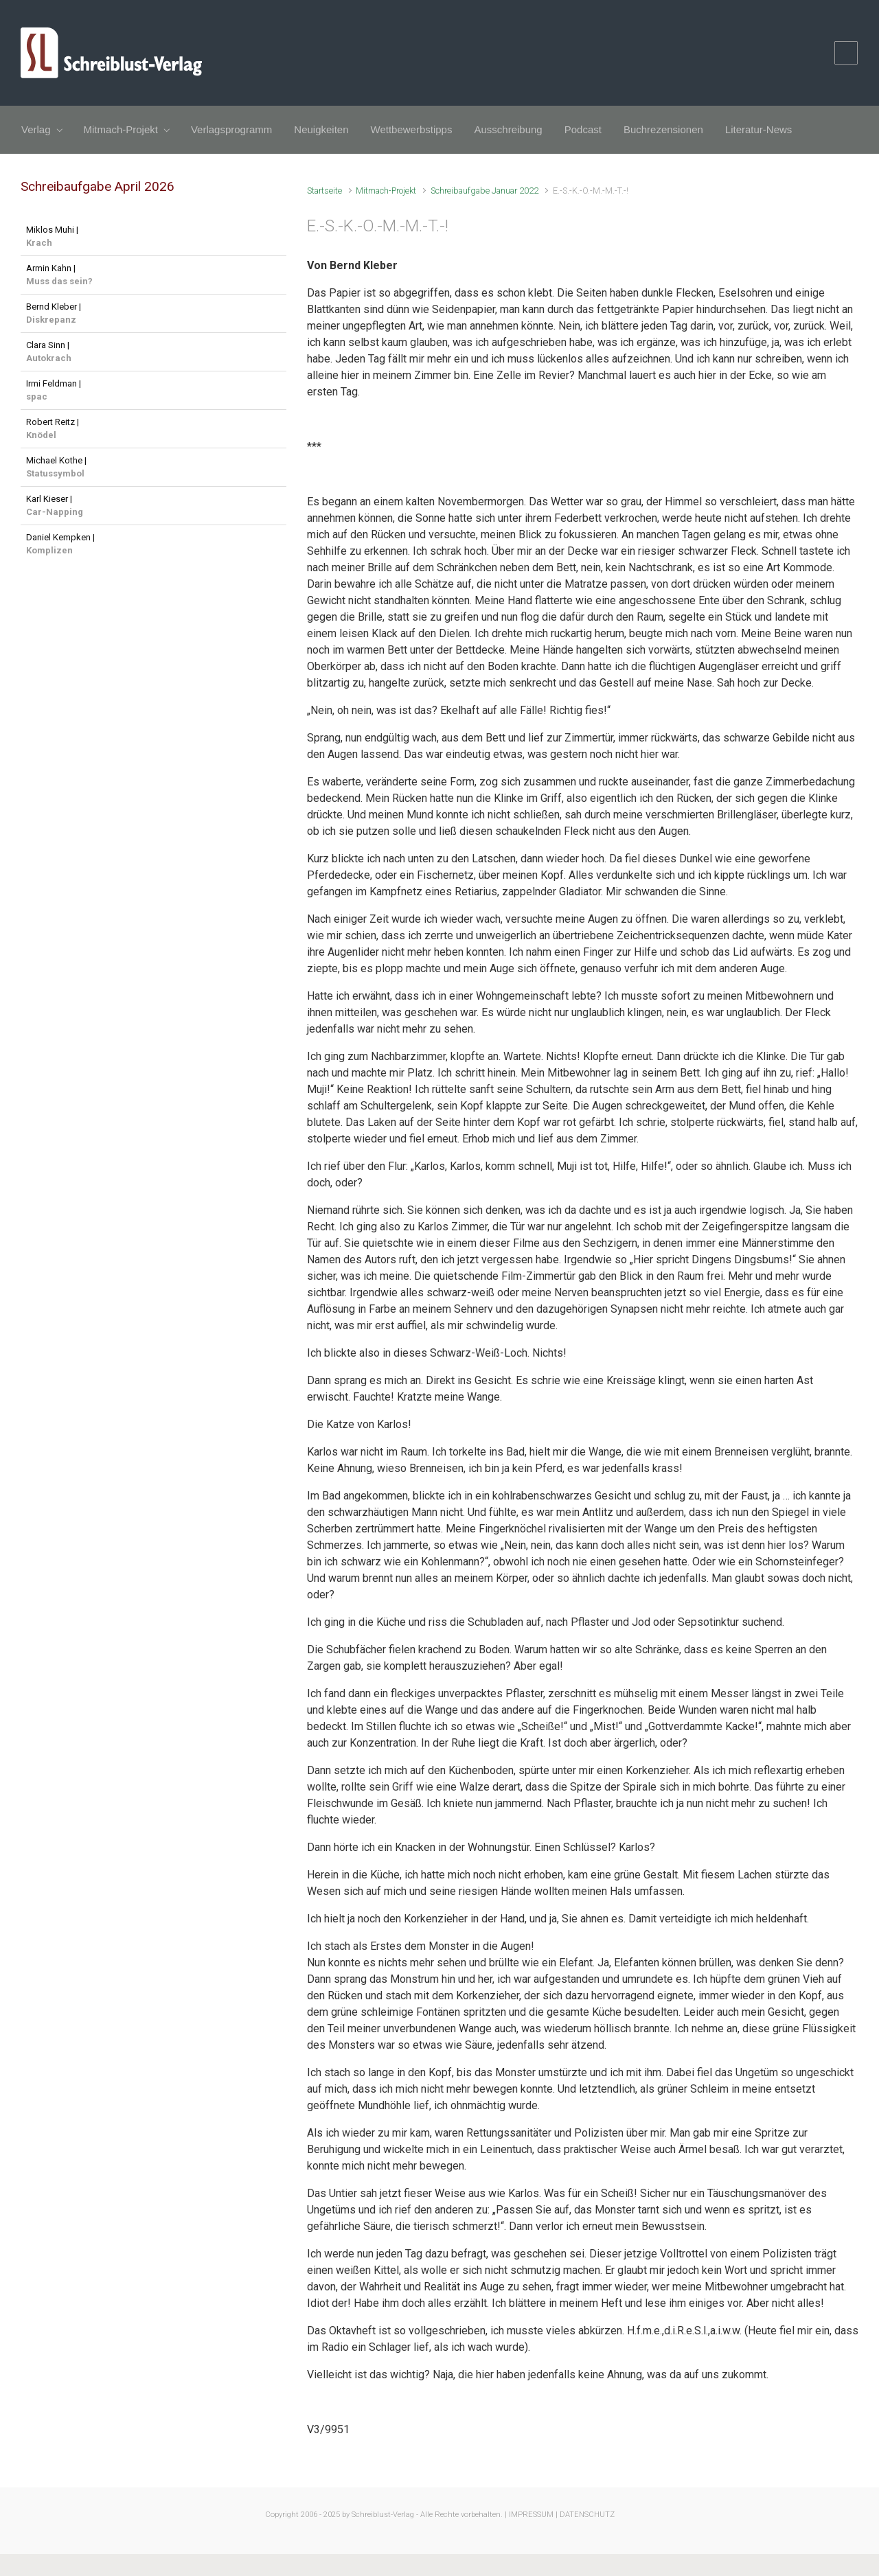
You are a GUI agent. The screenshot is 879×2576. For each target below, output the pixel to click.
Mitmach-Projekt (386, 190)
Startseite (324, 190)
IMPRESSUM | (533, 2514)
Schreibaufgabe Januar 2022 (484, 190)
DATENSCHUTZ (587, 2514)
